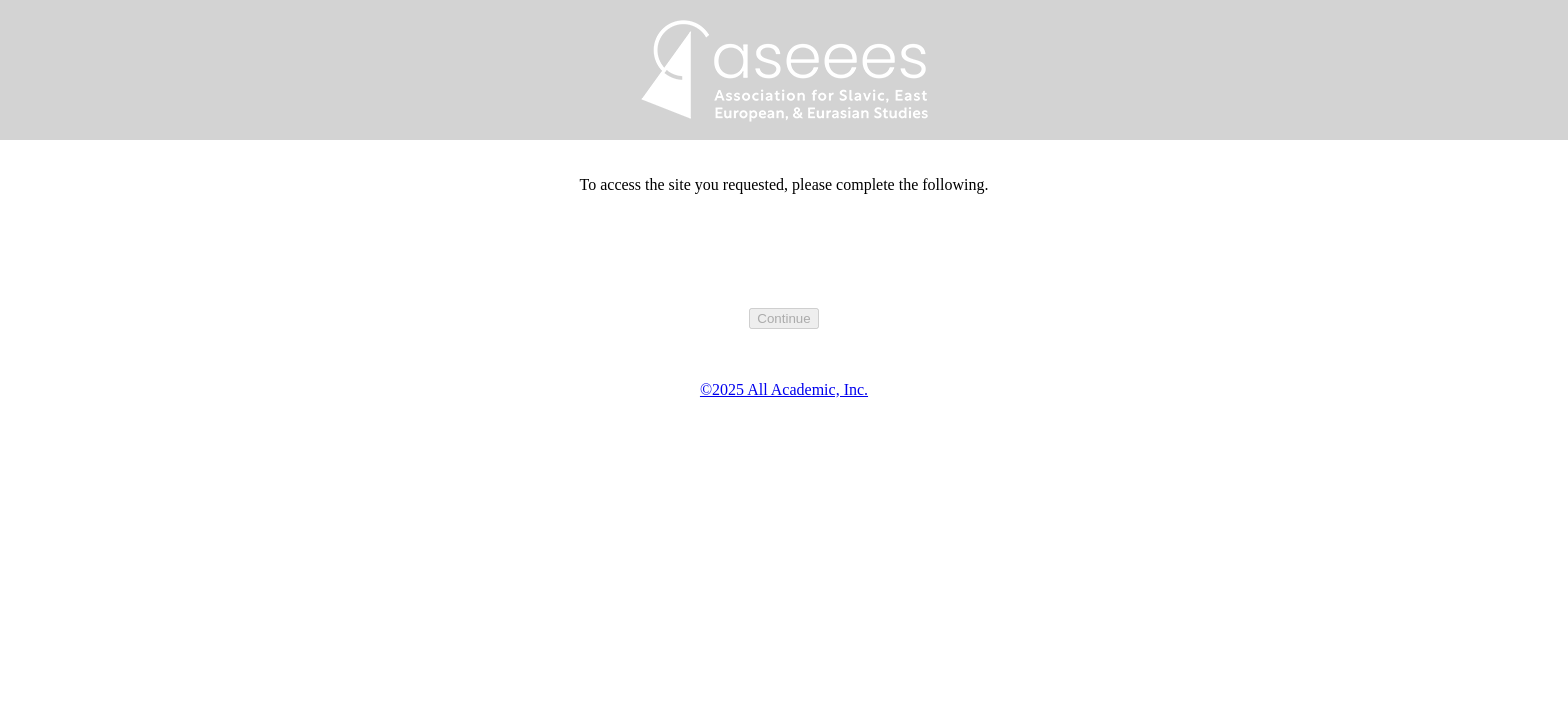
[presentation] (784, 269)
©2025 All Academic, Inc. (784, 389)
